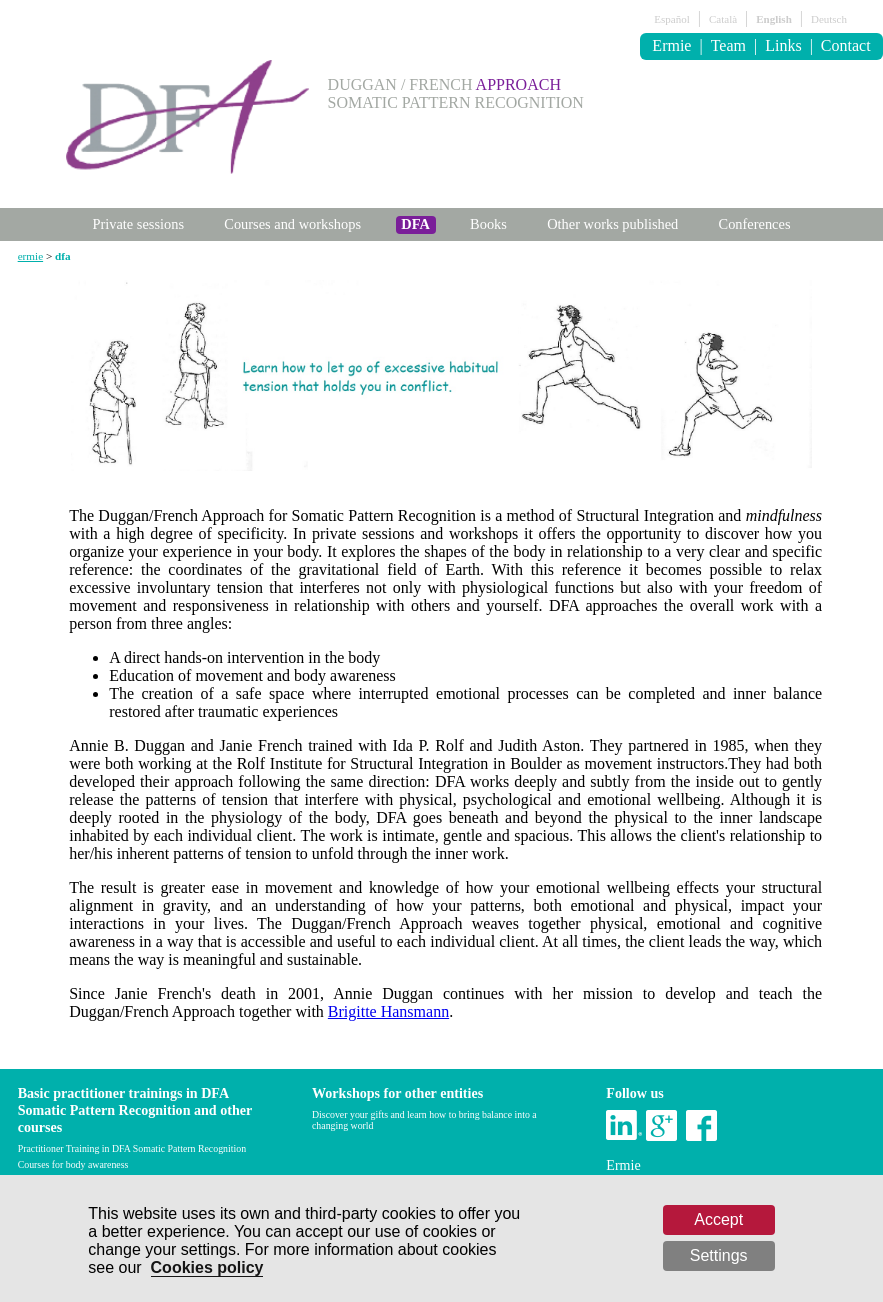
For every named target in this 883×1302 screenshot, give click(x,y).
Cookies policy (207, 1267)
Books (488, 224)
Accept (718, 1219)
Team (728, 45)
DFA (415, 224)
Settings (719, 1255)
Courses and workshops (292, 224)
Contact (846, 45)
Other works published (612, 224)
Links (783, 45)
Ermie (671, 45)
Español (671, 19)
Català (723, 19)
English (773, 19)
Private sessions (138, 224)
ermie (30, 256)
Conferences (755, 224)
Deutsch (829, 19)
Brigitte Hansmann (388, 1011)
